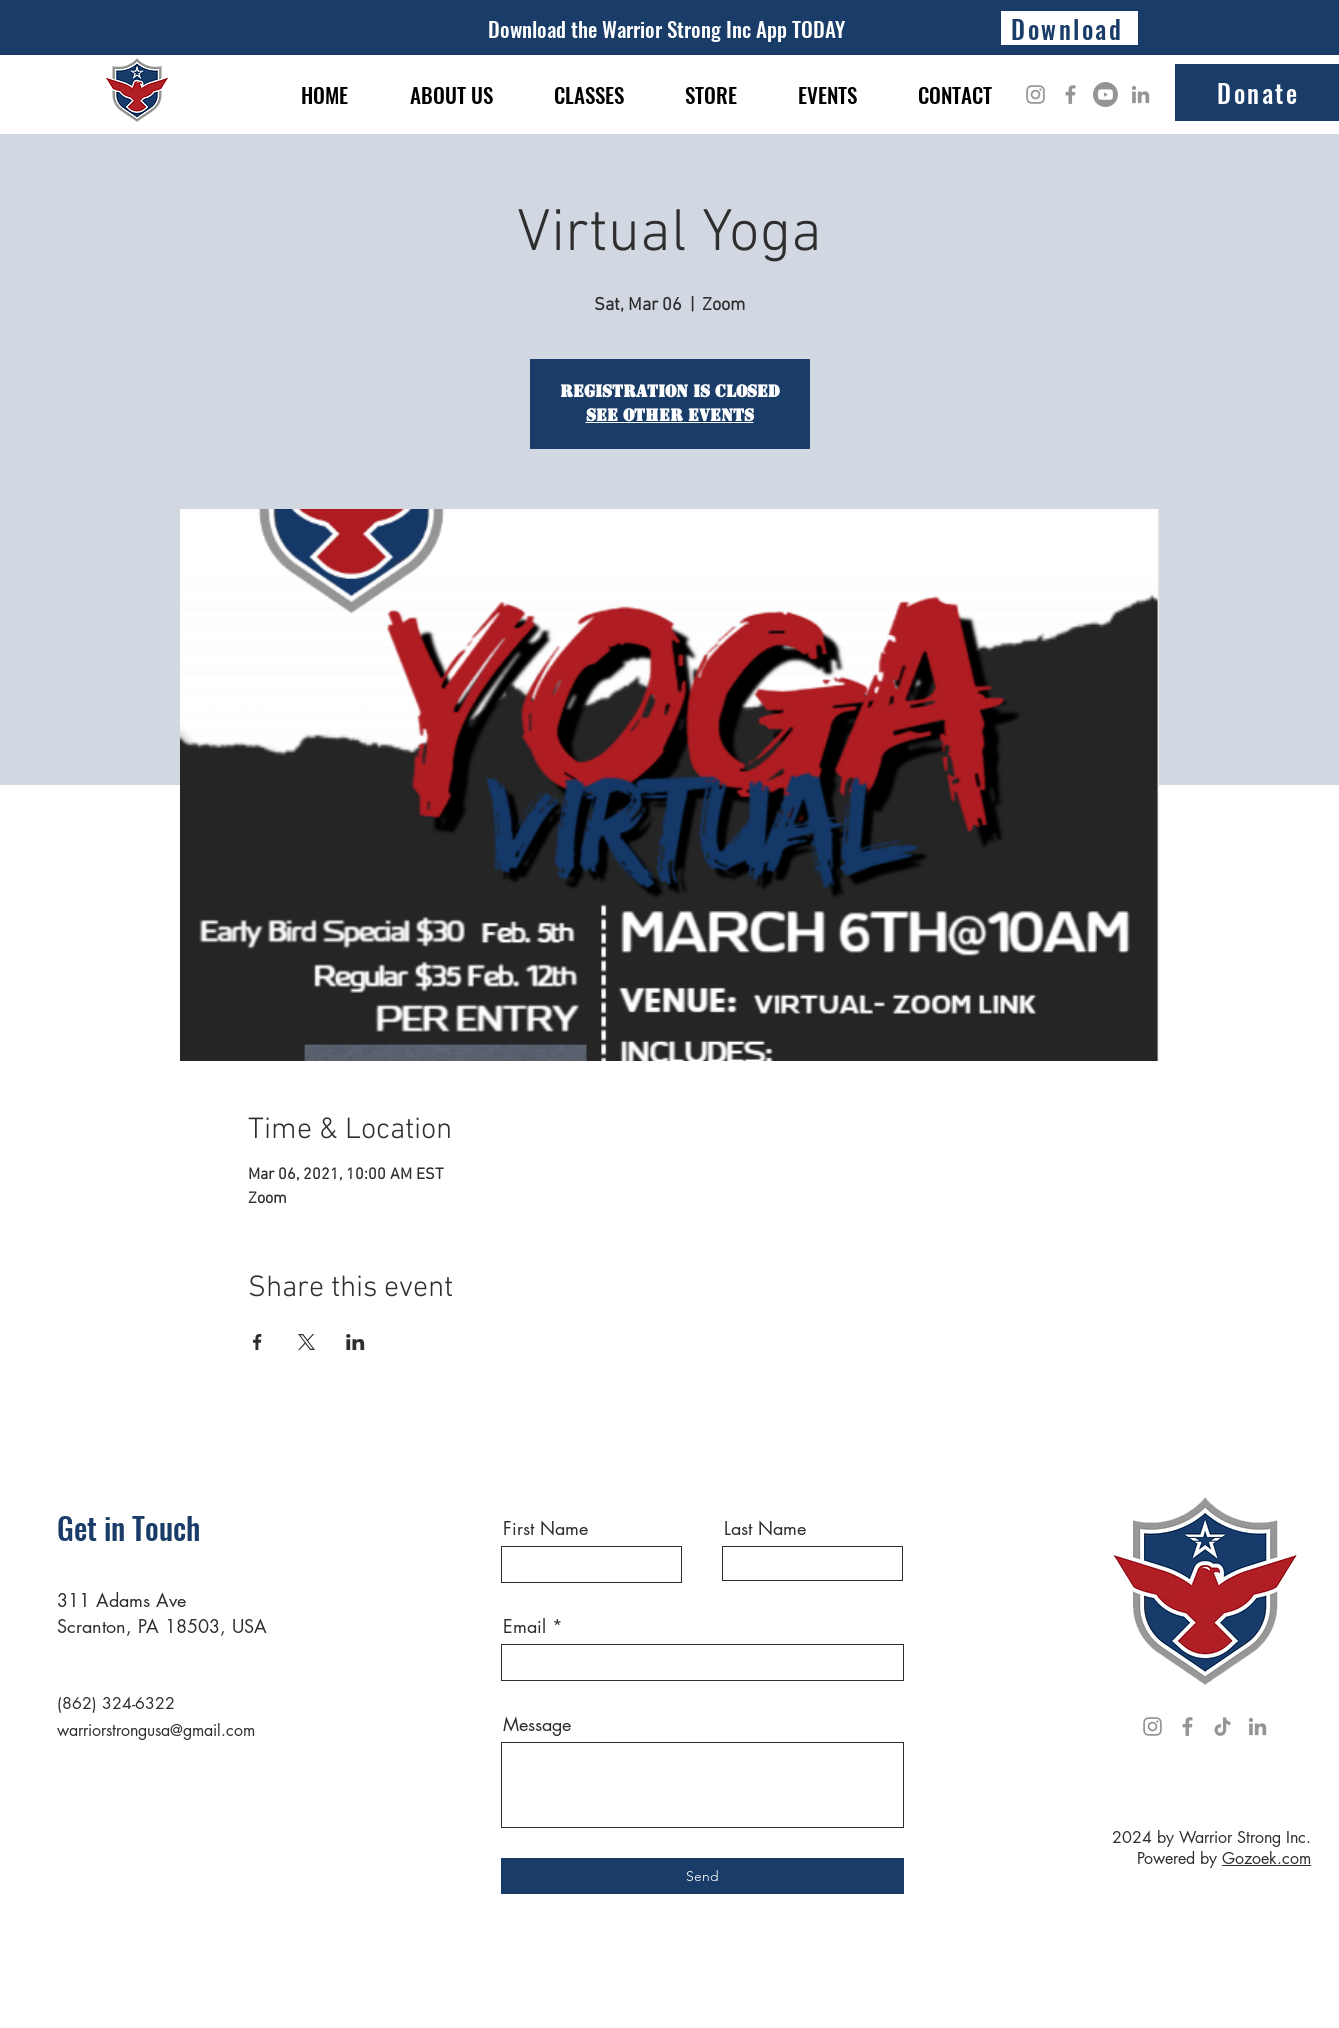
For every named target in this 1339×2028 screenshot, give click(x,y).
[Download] (1069, 28)
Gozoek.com (1266, 1858)
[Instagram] (1035, 94)
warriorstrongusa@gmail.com (156, 1730)
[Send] (702, 1876)
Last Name (765, 1528)
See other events (670, 415)
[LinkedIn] (1140, 94)
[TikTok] (1222, 1726)
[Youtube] (1105, 94)
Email (524, 1626)
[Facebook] (1070, 94)
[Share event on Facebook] (257, 1342)
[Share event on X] (306, 1342)
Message (537, 1724)
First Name (545, 1528)
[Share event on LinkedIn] (355, 1342)
